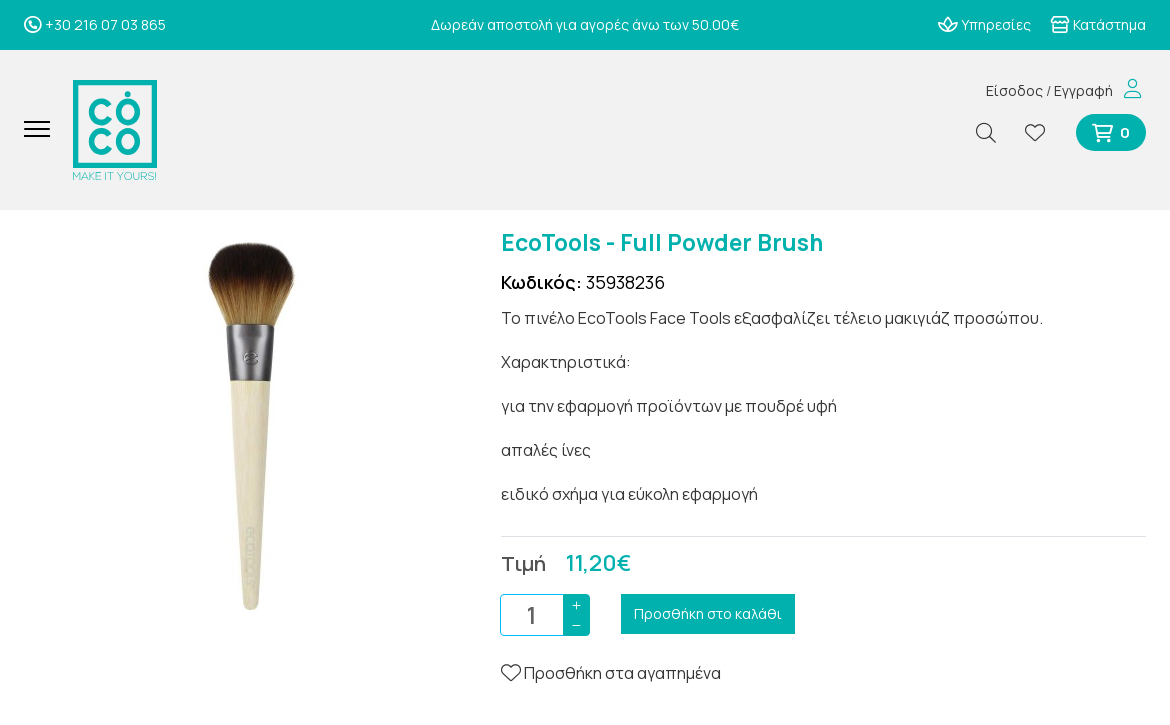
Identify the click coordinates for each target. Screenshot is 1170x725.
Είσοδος (1014, 90)
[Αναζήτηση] (994, 132)
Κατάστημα (1098, 24)
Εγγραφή (1083, 90)
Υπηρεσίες (984, 24)
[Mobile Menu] (44, 130)
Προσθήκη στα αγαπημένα (611, 673)
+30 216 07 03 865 (95, 24)
